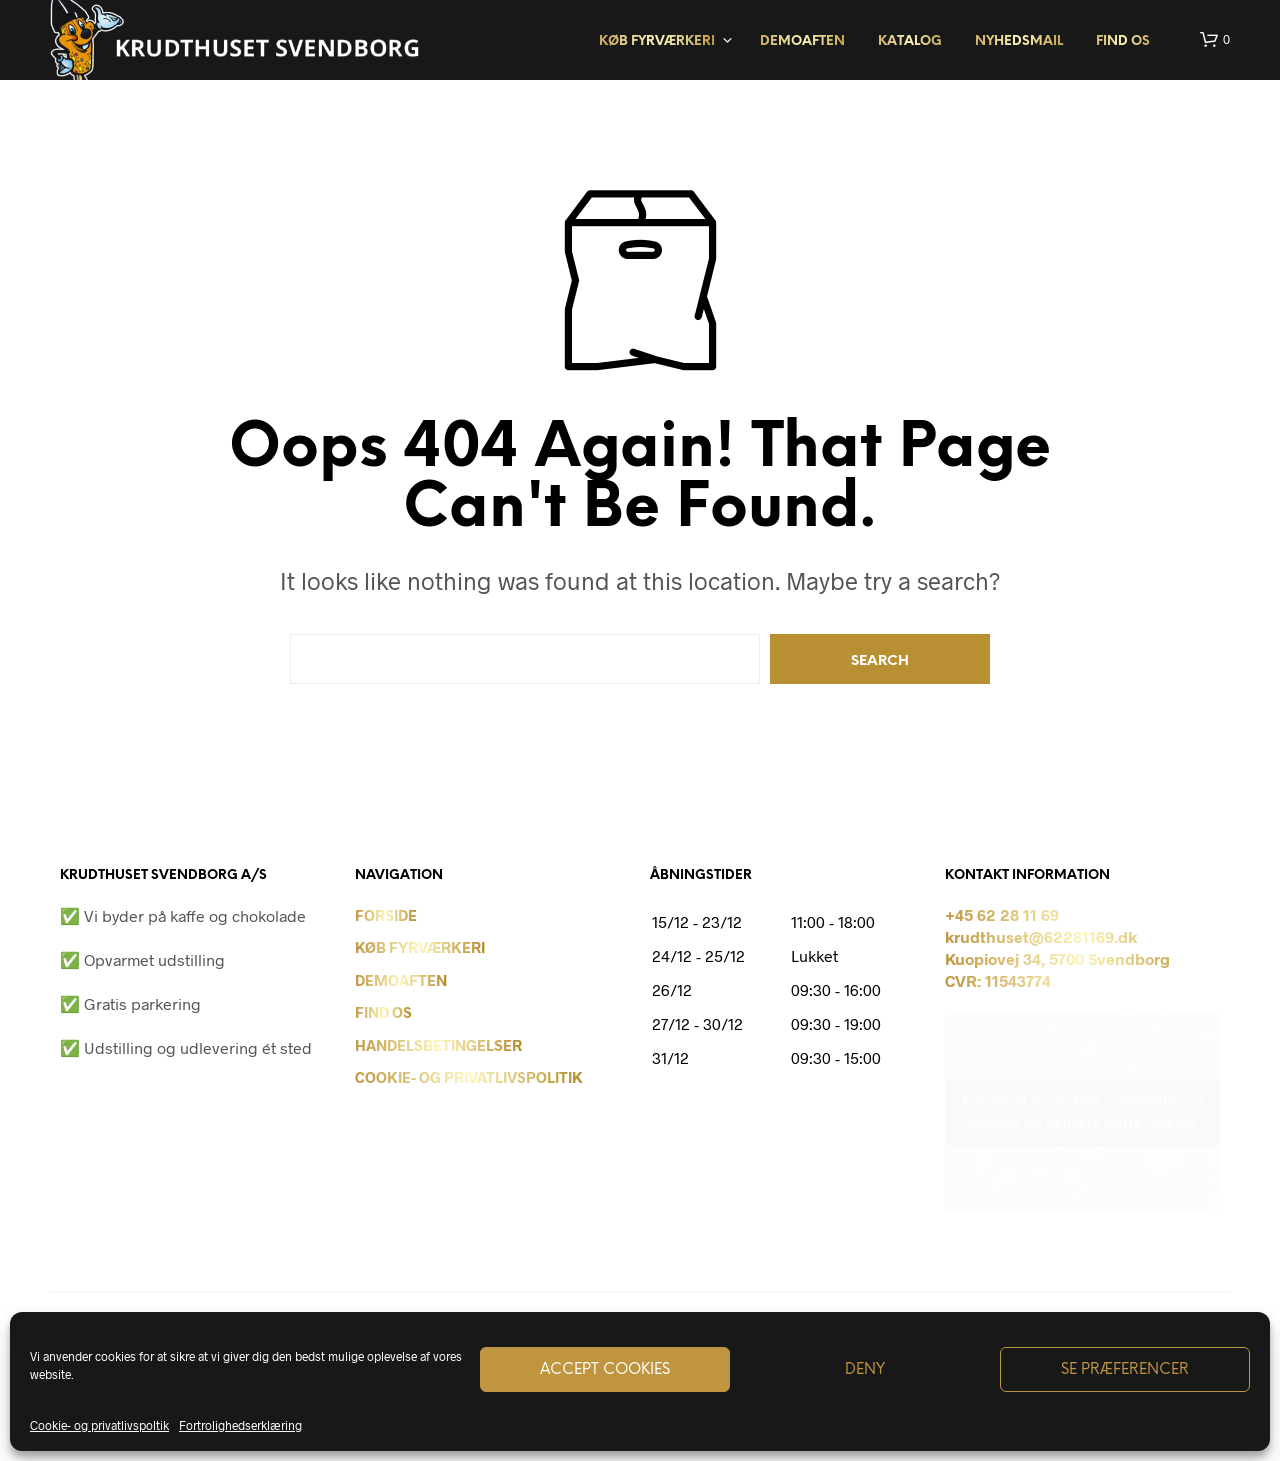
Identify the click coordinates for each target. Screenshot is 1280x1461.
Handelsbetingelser (438, 1045)
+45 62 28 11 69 (1002, 914)
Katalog (910, 41)
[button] (1215, 40)
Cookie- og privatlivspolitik (469, 1077)
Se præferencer (1125, 1370)
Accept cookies (605, 1370)
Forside (386, 915)
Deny (865, 1370)
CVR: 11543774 (998, 980)
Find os (1123, 41)
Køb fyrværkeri (657, 41)
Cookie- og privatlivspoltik (99, 1425)
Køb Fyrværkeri (420, 947)
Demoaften (802, 41)
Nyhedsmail (1019, 41)
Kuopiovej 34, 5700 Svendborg (1057, 958)
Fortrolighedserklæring (240, 1425)
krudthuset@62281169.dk (1041, 936)
